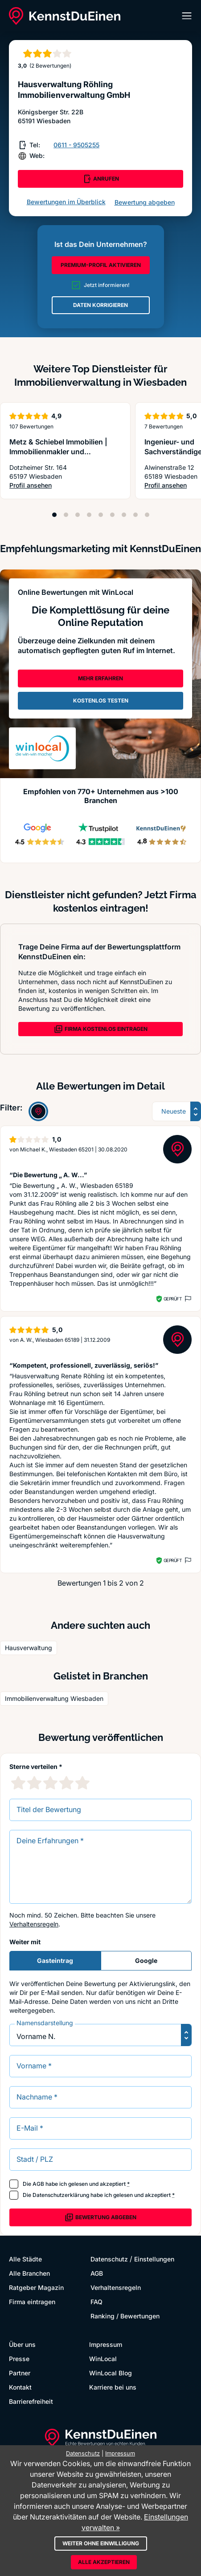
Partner (19, 2373)
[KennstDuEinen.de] (64, 16)
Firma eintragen (32, 2301)
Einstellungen (154, 2259)
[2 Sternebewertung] (34, 1783)
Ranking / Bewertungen (125, 2316)
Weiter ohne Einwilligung (100, 2543)
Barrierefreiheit (31, 2401)
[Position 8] (135, 515)
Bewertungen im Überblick (66, 202)
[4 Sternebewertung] (66, 1783)
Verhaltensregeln (33, 1924)
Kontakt (20, 2387)
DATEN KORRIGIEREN (100, 305)
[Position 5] (100, 515)
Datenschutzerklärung (61, 2195)
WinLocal (103, 2358)
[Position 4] (89, 515)
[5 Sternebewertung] (82, 1783)
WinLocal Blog (110, 2373)
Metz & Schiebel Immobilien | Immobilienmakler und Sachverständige (58, 451)
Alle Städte (25, 2259)
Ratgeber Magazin (36, 2287)
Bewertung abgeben (145, 202)
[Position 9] (147, 515)
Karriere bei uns (112, 2387)
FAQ (96, 2301)
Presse (19, 2358)
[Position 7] (124, 515)
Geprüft (173, 1298)
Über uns (22, 2344)
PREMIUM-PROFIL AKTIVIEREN (101, 265)
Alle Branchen (29, 2273)
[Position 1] (54, 515)
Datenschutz (109, 2259)
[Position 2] (66, 515)
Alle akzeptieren (104, 2562)
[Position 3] (77, 515)
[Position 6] (112, 515)
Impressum (105, 2344)
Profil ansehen (65, 485)
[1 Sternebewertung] (18, 1783)
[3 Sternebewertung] (50, 1783)
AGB (38, 2183)
